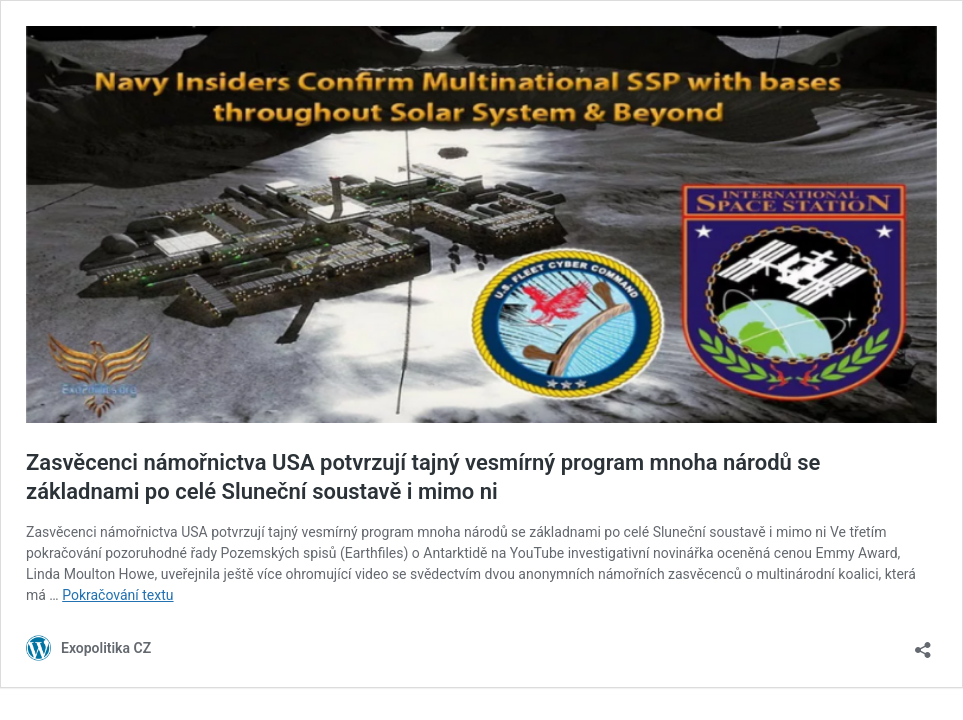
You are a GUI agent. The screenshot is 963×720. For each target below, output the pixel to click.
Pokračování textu (117, 595)
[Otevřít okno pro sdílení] (923, 643)
